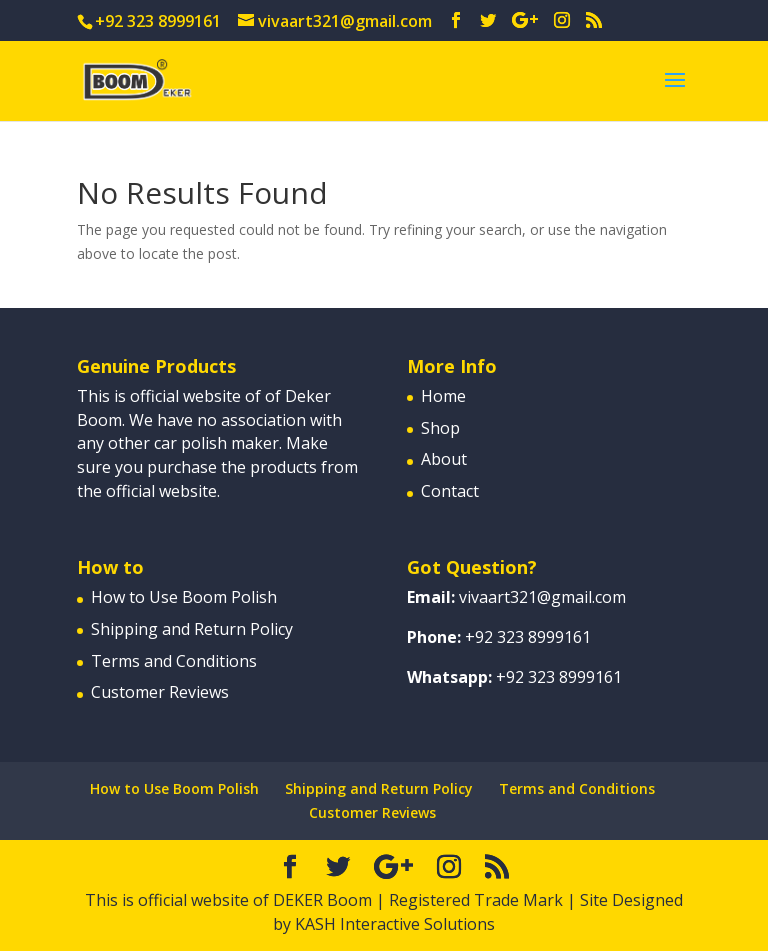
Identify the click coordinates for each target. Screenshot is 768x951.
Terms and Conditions (174, 661)
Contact (450, 491)
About (444, 459)
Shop (440, 428)
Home (443, 396)
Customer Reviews (160, 692)
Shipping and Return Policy (192, 629)
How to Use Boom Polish (184, 597)
